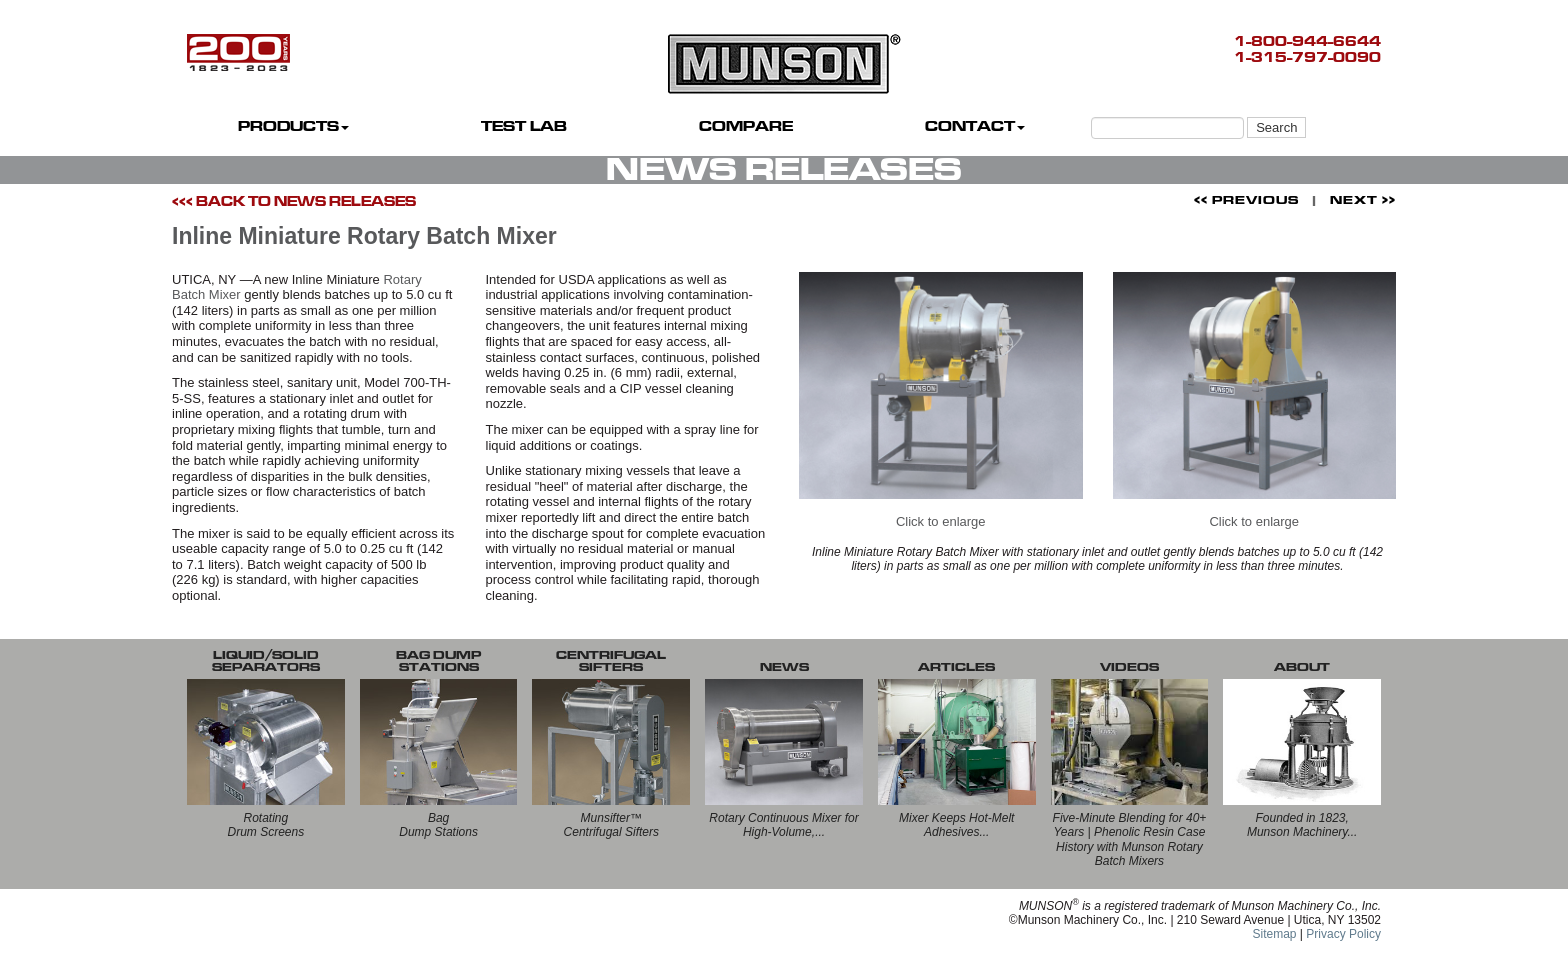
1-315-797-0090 (1307, 57)
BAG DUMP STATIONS (438, 661)
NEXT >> (1363, 200)
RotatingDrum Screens (266, 825)
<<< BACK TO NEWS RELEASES (294, 201)
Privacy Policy (1343, 934)
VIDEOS (1129, 667)
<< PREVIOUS (1246, 200)
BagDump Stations (438, 825)
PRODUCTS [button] (293, 126)
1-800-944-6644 (1307, 41)
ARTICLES (956, 667)
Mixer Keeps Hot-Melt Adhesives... (956, 825)
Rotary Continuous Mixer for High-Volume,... (783, 825)
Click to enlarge (941, 401)
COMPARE (746, 126)
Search (1276, 127)
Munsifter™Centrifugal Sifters (611, 825)
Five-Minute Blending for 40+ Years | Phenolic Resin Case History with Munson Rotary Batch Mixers (1130, 839)
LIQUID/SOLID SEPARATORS (266, 661)
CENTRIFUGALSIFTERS (611, 661)
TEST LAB (524, 126)
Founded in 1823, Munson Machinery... (1302, 825)
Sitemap (1274, 934)
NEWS (784, 667)
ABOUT (1302, 667)
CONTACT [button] (975, 126)
